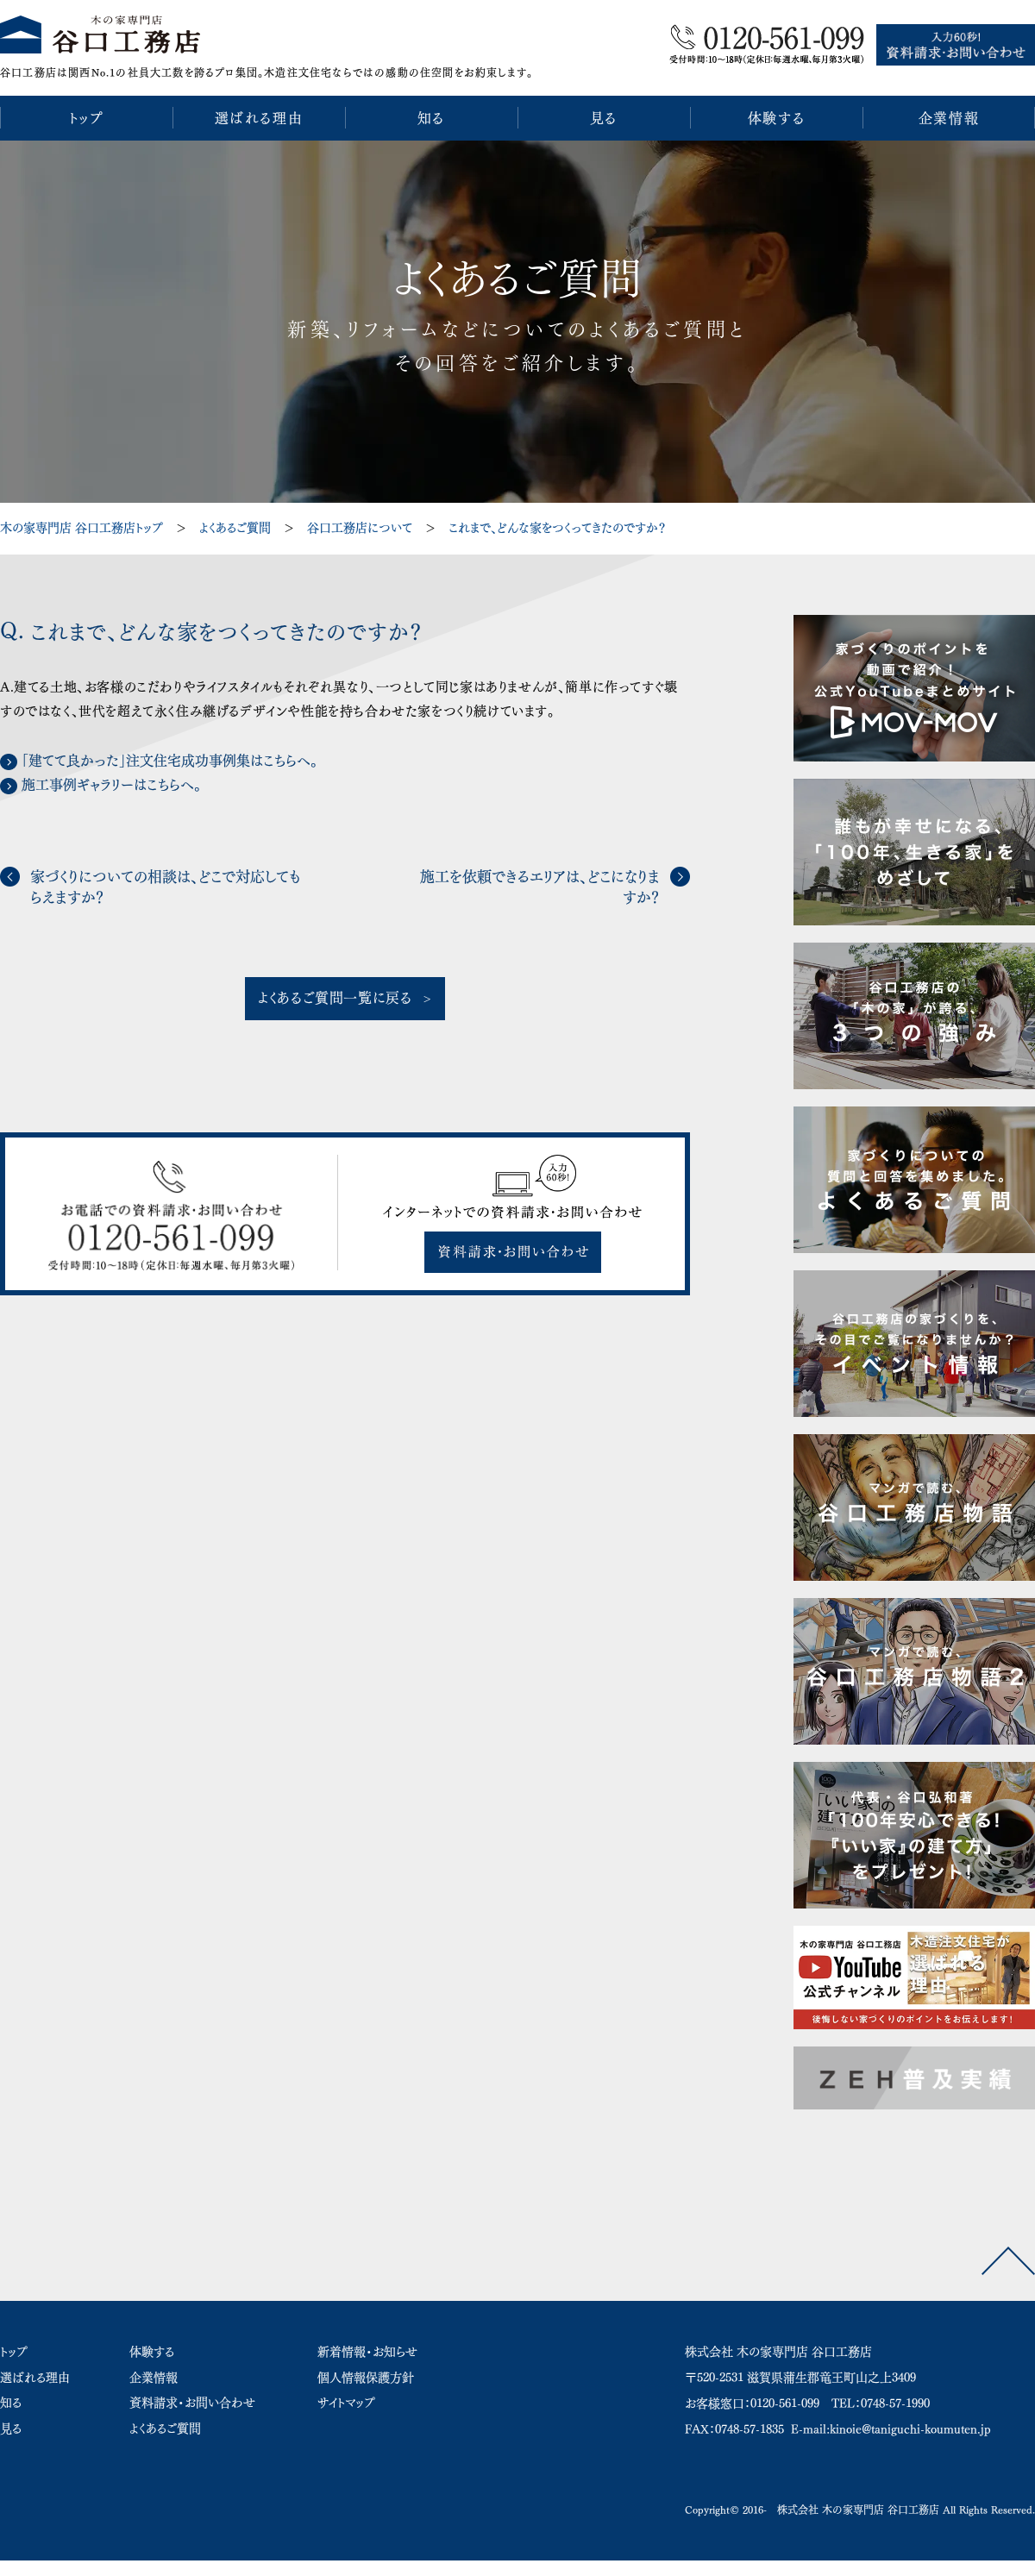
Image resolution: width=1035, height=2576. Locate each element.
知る (11, 2403)
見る (11, 2428)
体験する (151, 2352)
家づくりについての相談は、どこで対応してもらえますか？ (165, 887)
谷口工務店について (359, 528)
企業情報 (153, 2378)
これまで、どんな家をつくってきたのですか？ (557, 528)
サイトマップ (346, 2403)
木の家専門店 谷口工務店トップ (81, 528)
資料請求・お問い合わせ (192, 2403)
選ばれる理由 (35, 2378)
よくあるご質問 (235, 528)
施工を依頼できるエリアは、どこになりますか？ (540, 887)
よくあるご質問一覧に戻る (334, 998)
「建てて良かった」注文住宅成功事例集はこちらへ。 (169, 761)
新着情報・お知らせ (367, 2352)
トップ (14, 2352)
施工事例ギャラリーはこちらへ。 (111, 785)
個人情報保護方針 (365, 2378)
